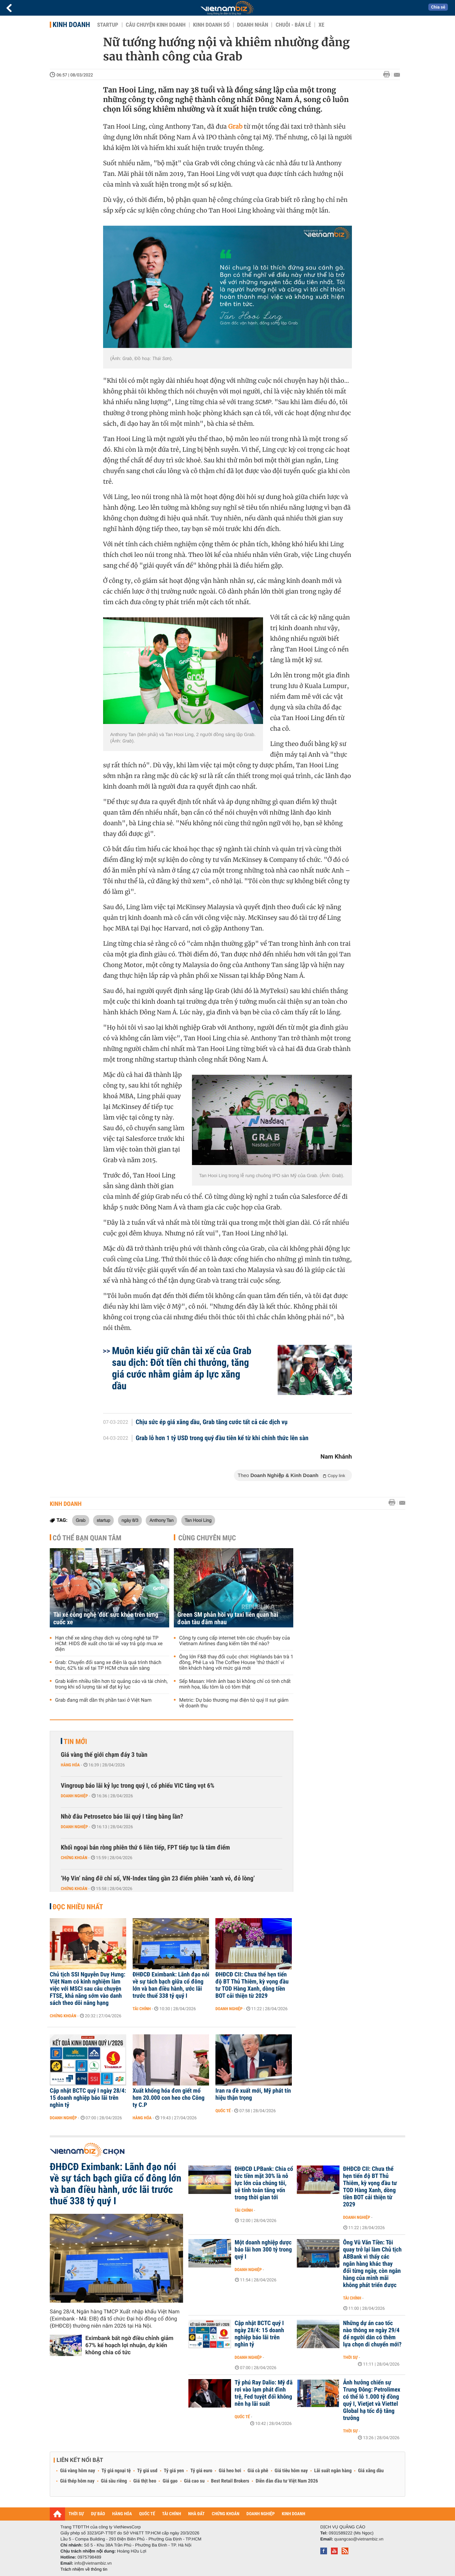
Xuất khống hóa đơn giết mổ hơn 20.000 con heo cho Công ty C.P (168, 2098)
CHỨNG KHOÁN (226, 2514)
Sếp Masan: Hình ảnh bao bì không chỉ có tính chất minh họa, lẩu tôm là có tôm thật (235, 1684)
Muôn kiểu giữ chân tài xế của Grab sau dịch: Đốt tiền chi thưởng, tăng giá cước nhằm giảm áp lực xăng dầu (181, 1368)
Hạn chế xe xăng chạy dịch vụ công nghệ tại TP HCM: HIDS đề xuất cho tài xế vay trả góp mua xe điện (109, 1643)
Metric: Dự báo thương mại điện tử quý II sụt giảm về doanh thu (234, 1703)
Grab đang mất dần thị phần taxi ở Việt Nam (103, 1700)
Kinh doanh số (211, 25)
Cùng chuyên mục (207, 1538)
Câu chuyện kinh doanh (156, 25)
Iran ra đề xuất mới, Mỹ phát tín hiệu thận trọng (253, 2094)
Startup (107, 25)
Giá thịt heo (144, 2481)
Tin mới (75, 1741)
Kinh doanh (71, 24)
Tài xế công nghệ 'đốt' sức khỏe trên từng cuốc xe (105, 1618)
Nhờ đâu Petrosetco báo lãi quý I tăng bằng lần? (122, 1816)
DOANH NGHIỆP (260, 2514)
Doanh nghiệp (74, 1795)
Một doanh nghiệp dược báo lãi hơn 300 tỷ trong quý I (263, 2249)
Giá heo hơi (230, 2470)
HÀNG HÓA (122, 2514)
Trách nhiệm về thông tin (83, 2569)
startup (103, 1520)
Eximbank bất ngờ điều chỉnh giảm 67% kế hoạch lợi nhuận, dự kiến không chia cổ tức (129, 2345)
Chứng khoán (74, 1857)
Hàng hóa (70, 1764)
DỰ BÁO (98, 2514)
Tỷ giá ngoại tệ (116, 2470)
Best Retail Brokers (230, 2481)
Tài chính (142, 2008)
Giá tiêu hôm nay (291, 2470)
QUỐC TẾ (147, 2514)
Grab (81, 1520)
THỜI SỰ (76, 2514)
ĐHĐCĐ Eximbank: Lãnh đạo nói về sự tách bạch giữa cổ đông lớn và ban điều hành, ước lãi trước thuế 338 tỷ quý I (171, 1985)
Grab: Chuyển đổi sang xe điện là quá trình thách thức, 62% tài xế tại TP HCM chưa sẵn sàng (108, 1665)
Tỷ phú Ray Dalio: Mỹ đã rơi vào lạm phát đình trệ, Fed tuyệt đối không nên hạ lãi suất (264, 2393)
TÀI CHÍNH (171, 2514)
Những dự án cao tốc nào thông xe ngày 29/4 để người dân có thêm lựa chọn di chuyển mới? (372, 2334)
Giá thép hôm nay (77, 2481)
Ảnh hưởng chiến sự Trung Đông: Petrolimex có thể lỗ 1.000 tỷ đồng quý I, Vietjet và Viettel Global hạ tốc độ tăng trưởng (371, 2400)
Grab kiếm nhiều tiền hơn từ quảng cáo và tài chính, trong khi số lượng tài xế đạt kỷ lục (111, 1684)
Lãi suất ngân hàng (333, 2470)
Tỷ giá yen (174, 2470)
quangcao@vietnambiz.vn (358, 2539)
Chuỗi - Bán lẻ (293, 25)
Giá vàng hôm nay (77, 2470)
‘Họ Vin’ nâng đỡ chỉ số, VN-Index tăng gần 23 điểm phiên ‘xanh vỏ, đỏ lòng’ (158, 1878)
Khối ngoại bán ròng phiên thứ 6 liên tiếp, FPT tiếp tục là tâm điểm (145, 1847)
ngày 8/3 (130, 1520)
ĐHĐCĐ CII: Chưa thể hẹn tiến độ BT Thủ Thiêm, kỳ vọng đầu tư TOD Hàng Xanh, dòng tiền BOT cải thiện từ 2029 (252, 1985)
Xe (321, 25)
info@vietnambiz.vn (93, 2563)
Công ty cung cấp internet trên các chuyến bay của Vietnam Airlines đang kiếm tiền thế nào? (234, 1641)
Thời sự (350, 2357)
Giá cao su (194, 2481)
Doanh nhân (252, 25)
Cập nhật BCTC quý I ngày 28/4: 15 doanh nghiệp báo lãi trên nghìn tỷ (88, 2098)
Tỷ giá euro (201, 2470)
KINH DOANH (293, 2514)
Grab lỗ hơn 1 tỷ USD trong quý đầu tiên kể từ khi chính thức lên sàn (222, 1438)
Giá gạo (169, 2481)
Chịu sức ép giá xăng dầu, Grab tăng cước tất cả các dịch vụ (212, 1422)
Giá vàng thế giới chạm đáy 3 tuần (104, 1755)
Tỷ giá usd (147, 2470)
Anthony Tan (161, 1520)
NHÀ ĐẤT (196, 2514)
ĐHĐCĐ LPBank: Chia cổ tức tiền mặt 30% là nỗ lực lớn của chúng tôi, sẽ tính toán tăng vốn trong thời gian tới (264, 2183)
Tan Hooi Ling (198, 1520)
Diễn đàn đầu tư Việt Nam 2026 (287, 2481)
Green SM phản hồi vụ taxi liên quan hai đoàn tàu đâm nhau (227, 1618)
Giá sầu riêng (114, 2481)
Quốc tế (223, 2110)
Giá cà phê (257, 2470)
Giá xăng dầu (371, 2470)
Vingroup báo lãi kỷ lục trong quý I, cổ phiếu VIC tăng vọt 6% (137, 1785)
